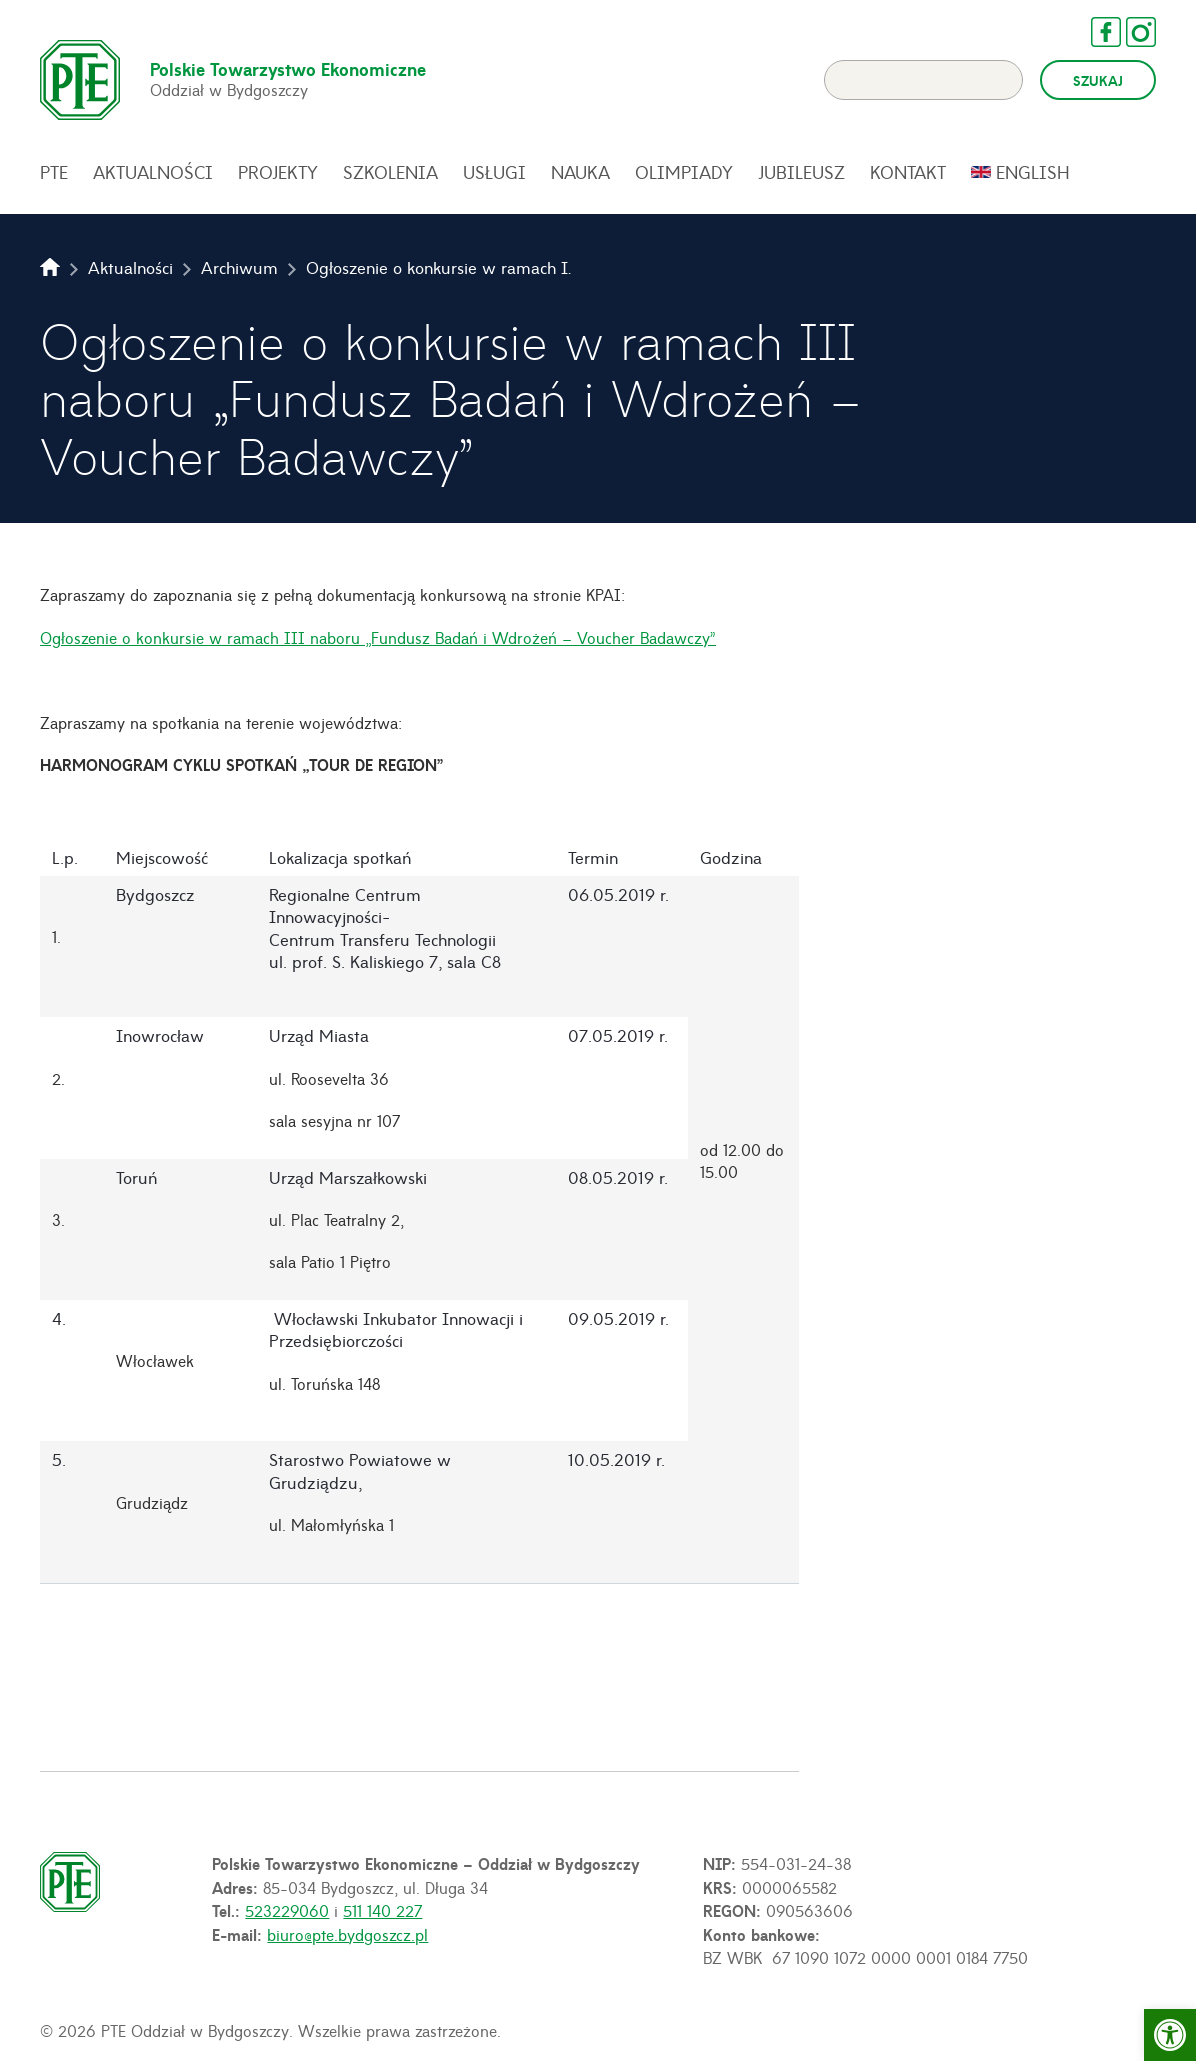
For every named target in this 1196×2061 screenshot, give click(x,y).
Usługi (494, 172)
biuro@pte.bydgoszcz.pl (347, 1934)
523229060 (287, 1910)
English (1033, 172)
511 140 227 (382, 1910)
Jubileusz (801, 172)
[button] (1170, 2035)
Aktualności (153, 172)
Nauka (580, 172)
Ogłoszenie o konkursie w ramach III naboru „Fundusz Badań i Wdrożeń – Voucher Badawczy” (378, 637)
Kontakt (908, 172)
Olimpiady (684, 172)
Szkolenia (390, 172)
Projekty (278, 172)
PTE (54, 172)
